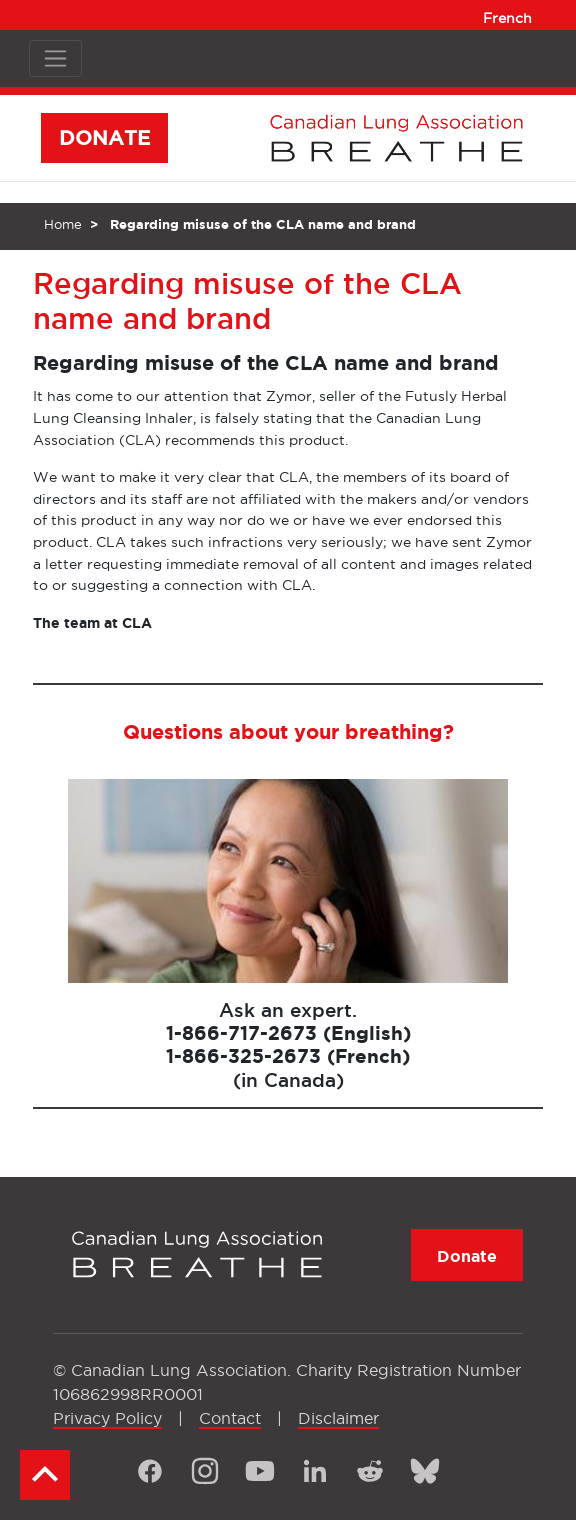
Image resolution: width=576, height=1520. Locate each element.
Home (63, 224)
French (507, 18)
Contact (230, 1418)
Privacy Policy (107, 1418)
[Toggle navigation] (55, 58)
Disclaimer (338, 1418)
